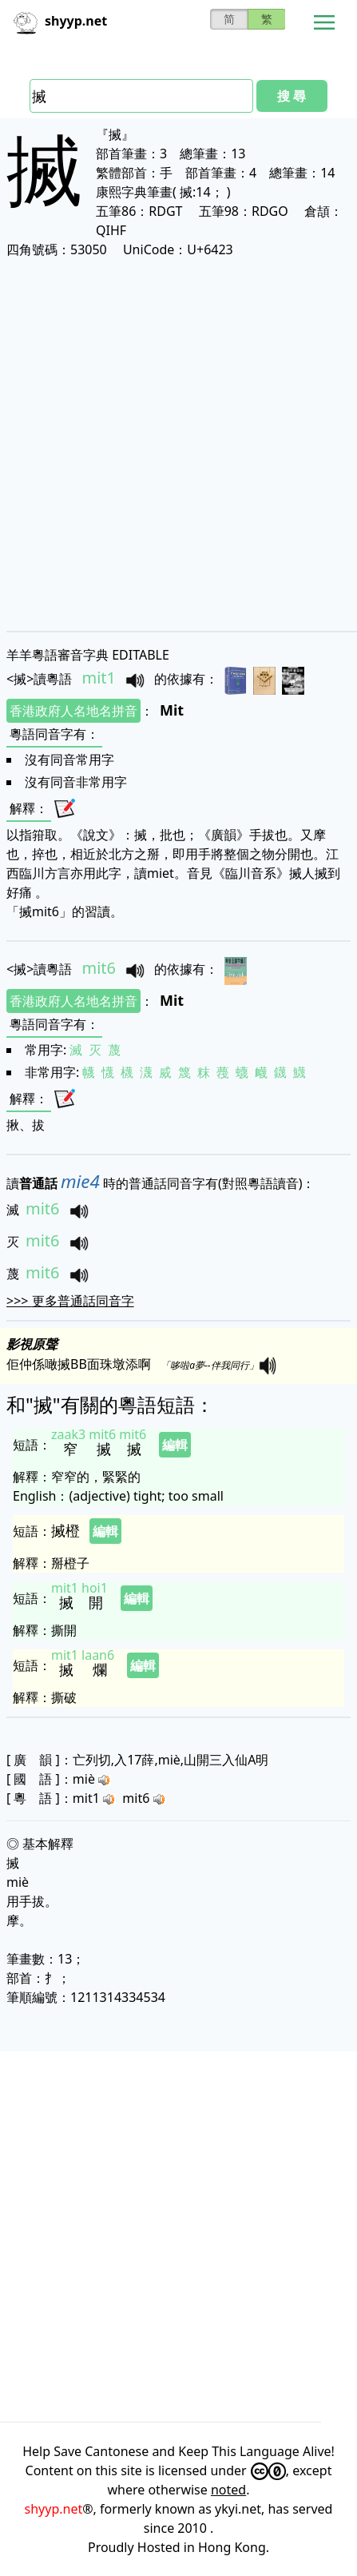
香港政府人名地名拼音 (73, 711)
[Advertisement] (178, 444)
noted (228, 2489)
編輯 (175, 1444)
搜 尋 (291, 96)
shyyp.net (54, 2509)
